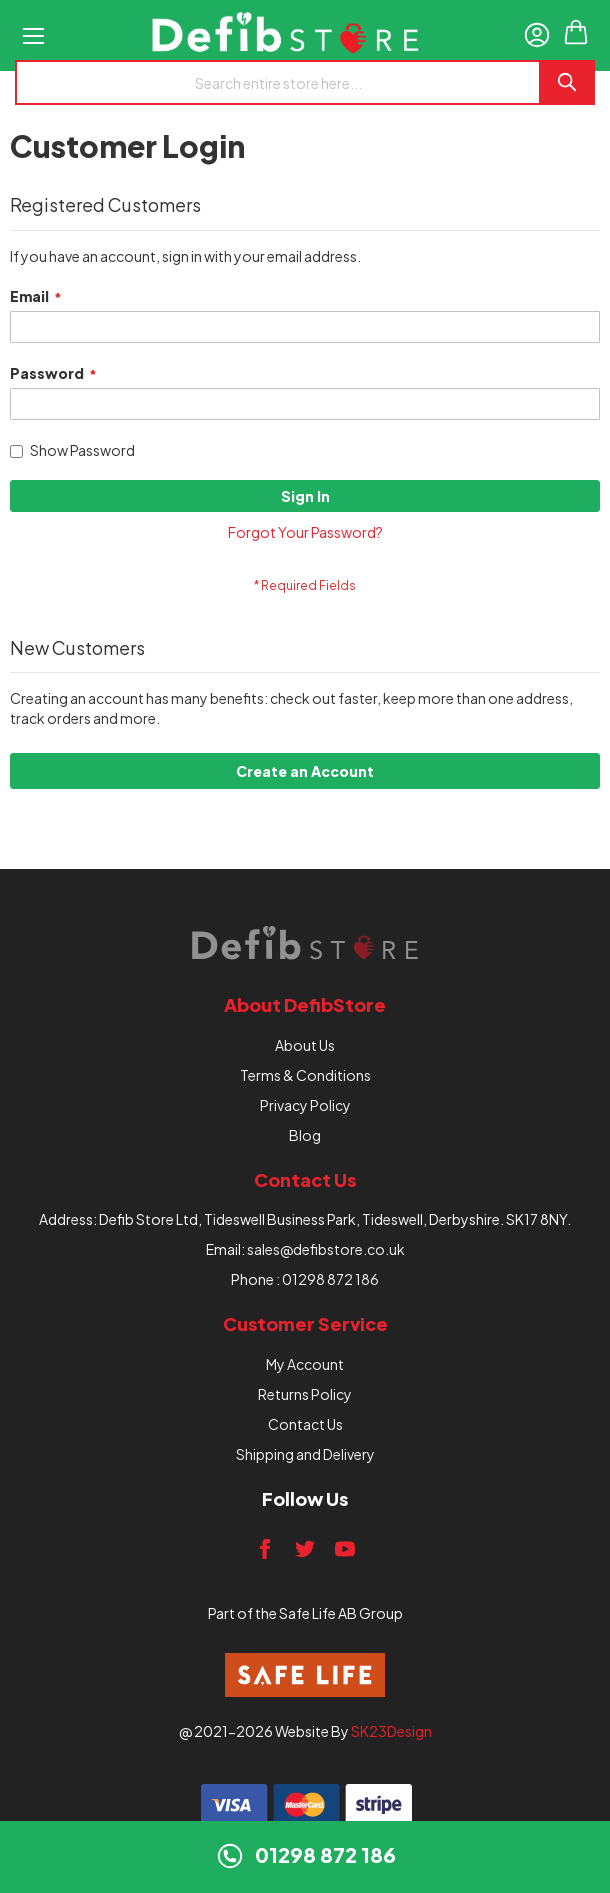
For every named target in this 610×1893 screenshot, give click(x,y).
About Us (305, 1045)
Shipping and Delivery (305, 1454)
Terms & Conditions (305, 1075)
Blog (305, 1135)
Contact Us (305, 1424)
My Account (305, 1364)
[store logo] (285, 35)
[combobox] (277, 82)
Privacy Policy (305, 1105)
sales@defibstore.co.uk (326, 1249)
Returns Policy (305, 1394)
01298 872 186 (330, 1279)
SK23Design (391, 1731)
